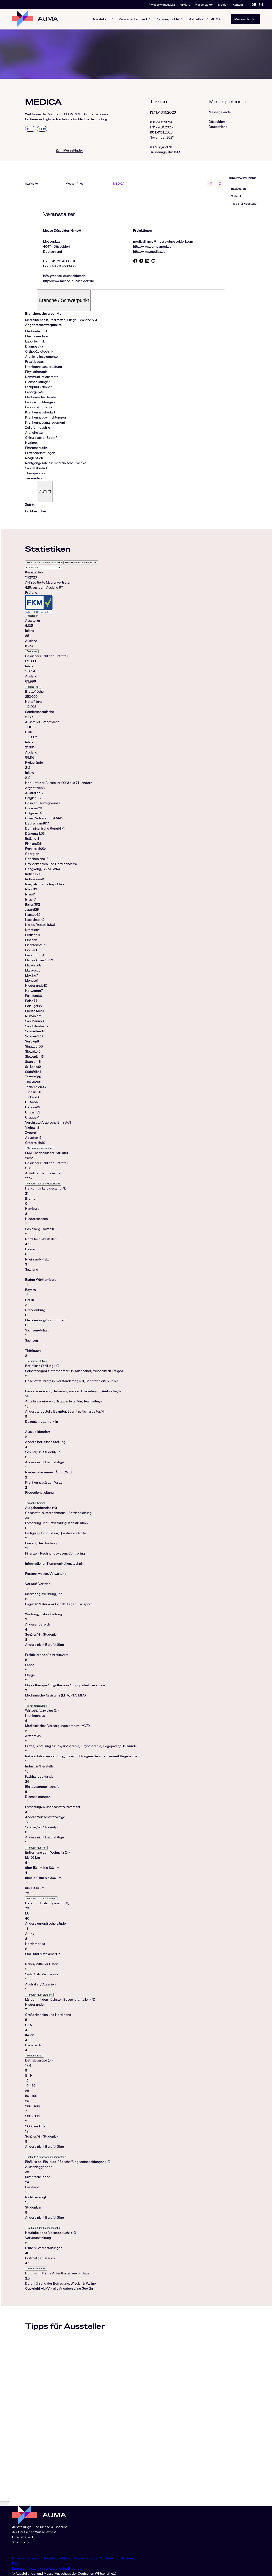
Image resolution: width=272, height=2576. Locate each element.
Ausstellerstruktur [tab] (52, 562)
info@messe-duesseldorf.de (64, 276)
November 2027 (162, 137)
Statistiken (238, 196)
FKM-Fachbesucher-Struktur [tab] (81, 562)
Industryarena (124, 2558)
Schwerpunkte (168, 19)
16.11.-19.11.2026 (161, 132)
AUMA (216, 19)
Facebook (92, 2558)
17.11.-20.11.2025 (161, 127)
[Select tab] (43, 568)
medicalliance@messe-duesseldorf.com (163, 241)
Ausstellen (100, 19)
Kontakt (238, 4)
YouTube (107, 2558)
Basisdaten (238, 189)
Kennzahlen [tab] (33, 562)
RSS (15, 2563)
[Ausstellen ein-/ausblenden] (111, 19)
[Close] (4, 2503)
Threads (48, 2558)
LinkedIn (19, 2558)
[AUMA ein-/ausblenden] (224, 19)
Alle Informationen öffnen (40, 1148)
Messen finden (245, 19)
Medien (223, 4)
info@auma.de (22, 2550)
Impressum (20, 2568)
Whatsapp (76, 2558)
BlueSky (61, 2558)
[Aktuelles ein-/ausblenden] (206, 19)
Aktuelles (196, 19)
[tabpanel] (125, 675)
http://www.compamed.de (152, 246)
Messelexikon (204, 4)
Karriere (184, 4)
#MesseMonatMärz (162, 4)
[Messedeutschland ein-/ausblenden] (150, 19)
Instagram (34, 2558)
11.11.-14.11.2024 (161, 122)
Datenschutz (38, 2568)
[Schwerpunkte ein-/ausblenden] (182, 19)
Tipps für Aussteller (244, 204)
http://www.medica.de (149, 251)
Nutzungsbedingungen (65, 2568)
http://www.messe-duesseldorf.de (68, 281)
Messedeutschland (132, 19)
